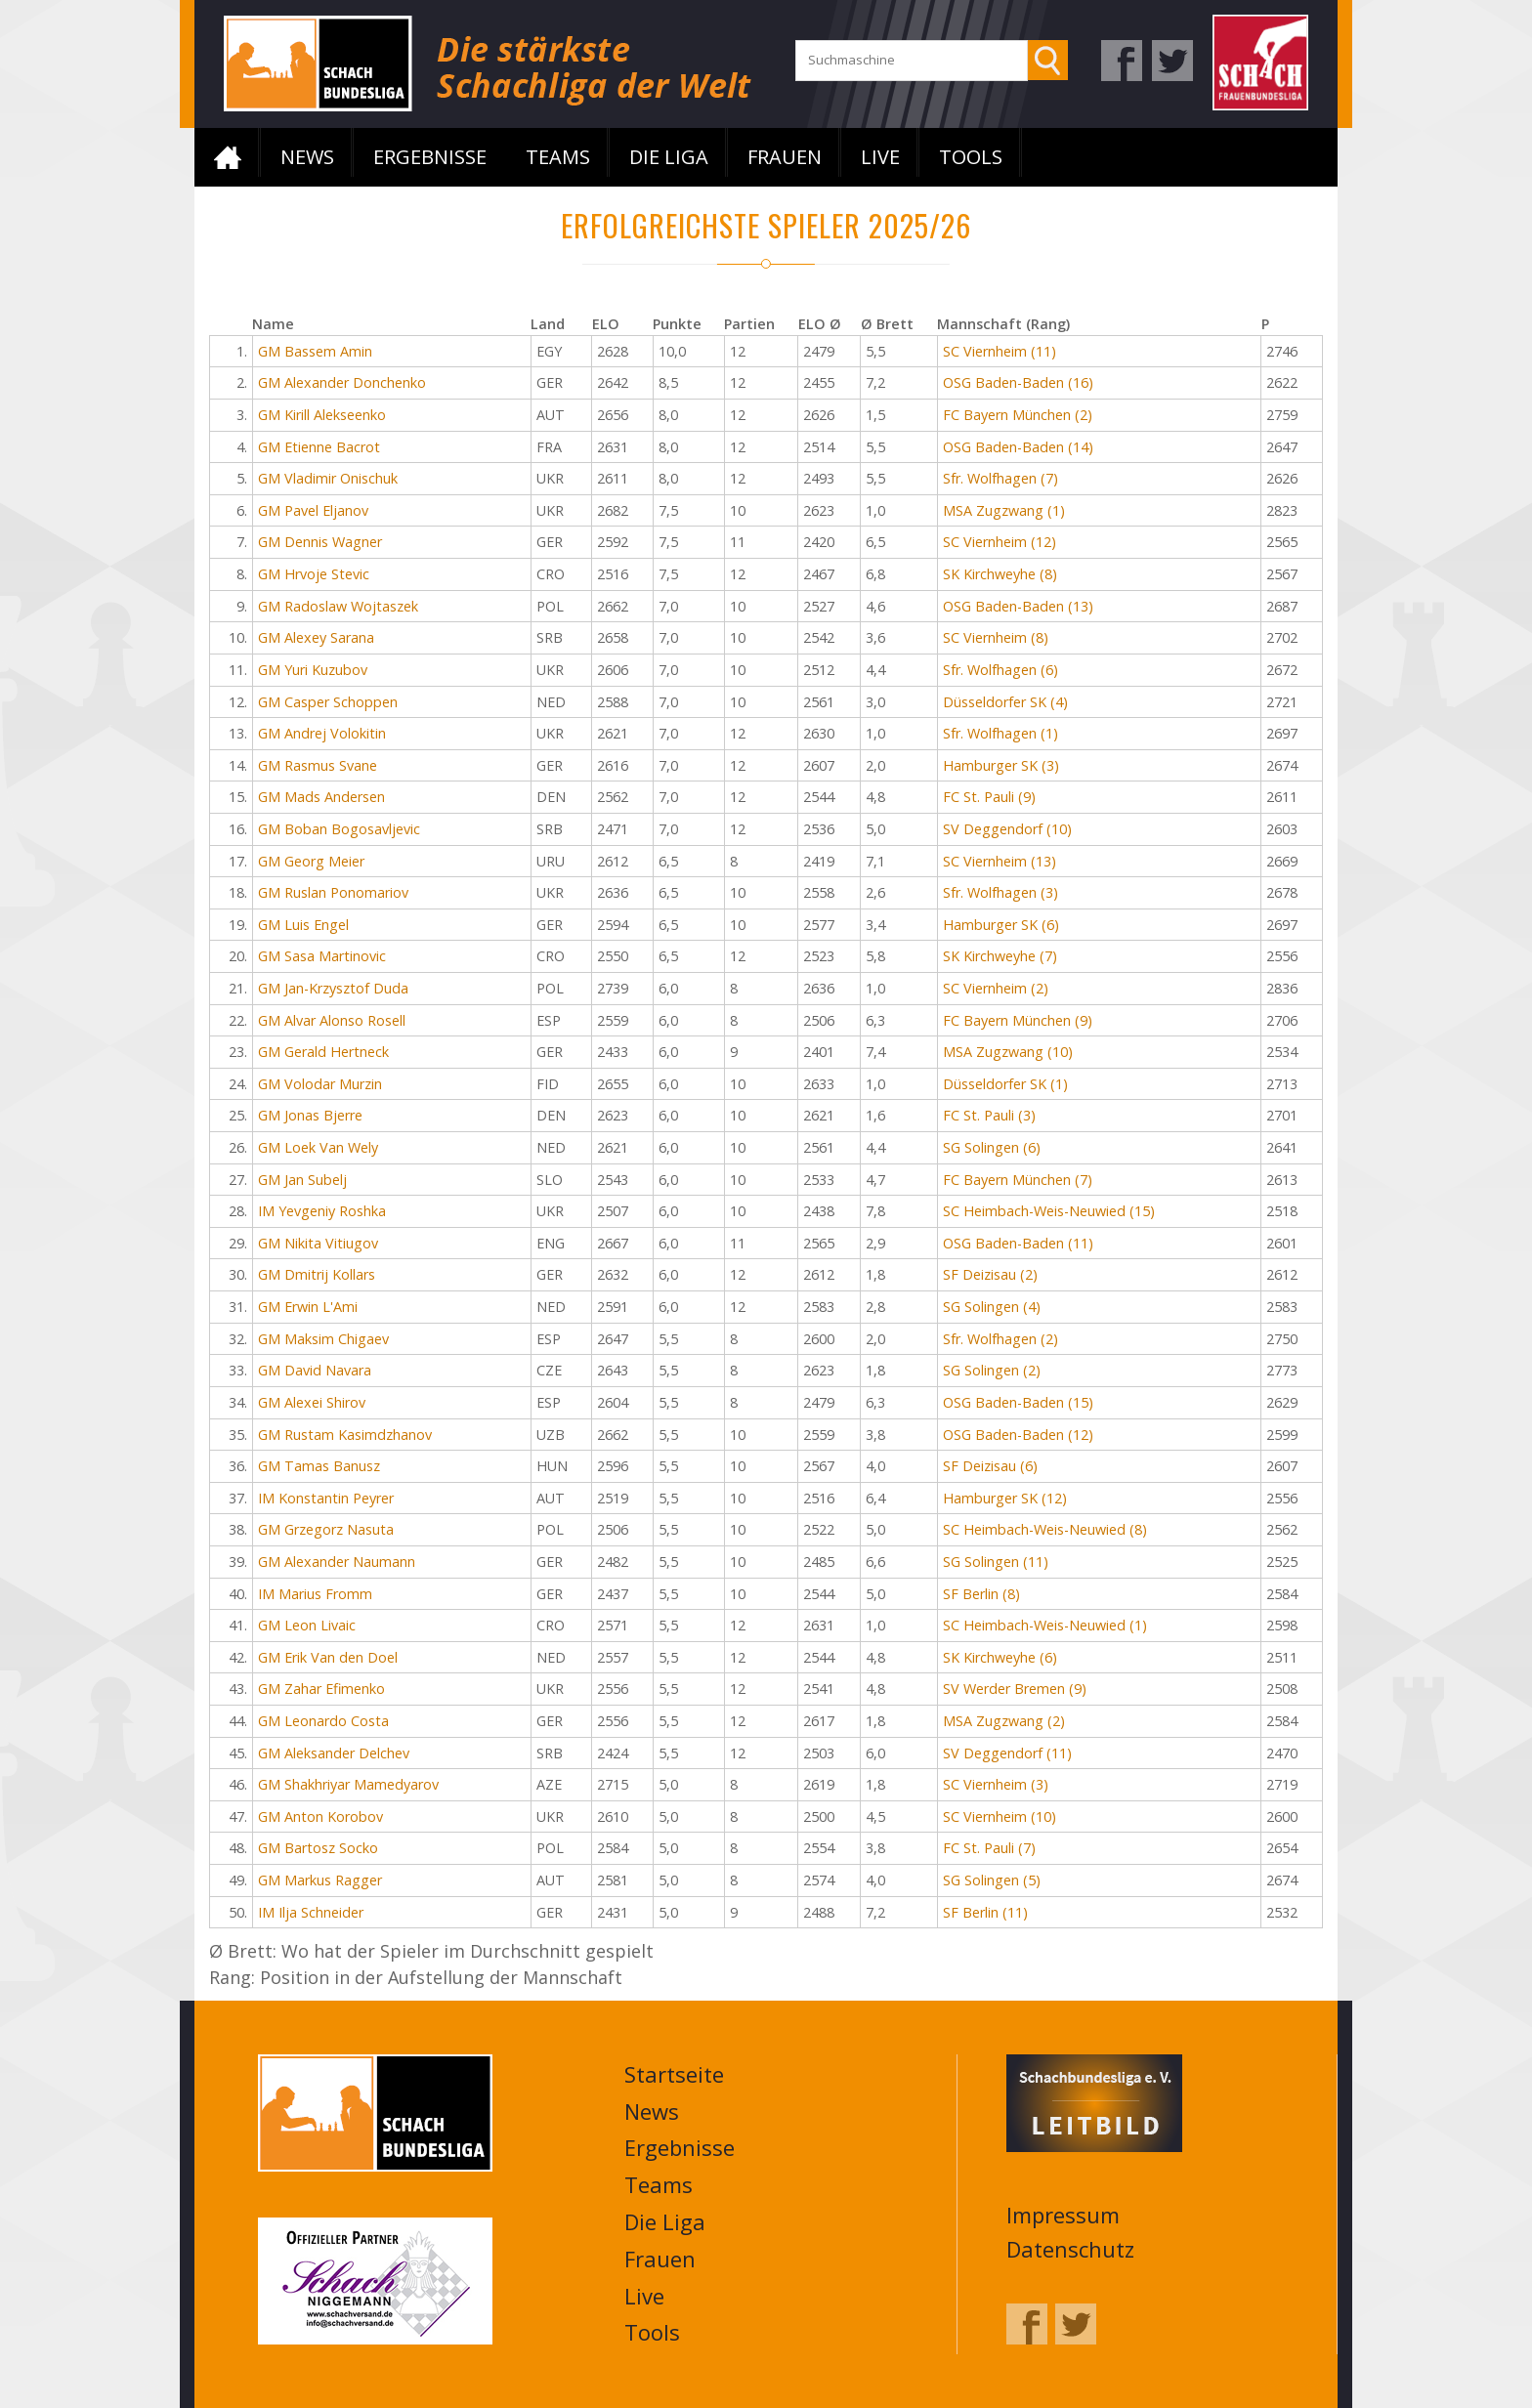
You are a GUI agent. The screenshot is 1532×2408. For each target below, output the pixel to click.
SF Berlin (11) (985, 1912)
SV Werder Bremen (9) (1014, 1688)
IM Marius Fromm (315, 1593)
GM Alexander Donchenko (342, 382)
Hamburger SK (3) (1001, 765)
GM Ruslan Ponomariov (333, 892)
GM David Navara (314, 1370)
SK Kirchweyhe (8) (1000, 574)
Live (880, 157)
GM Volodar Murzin (320, 1084)
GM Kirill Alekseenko (322, 414)
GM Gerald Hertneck (323, 1051)
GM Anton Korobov (320, 1816)
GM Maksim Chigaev (323, 1339)
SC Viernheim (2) (995, 988)
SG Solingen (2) (992, 1370)
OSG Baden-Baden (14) (1018, 447)
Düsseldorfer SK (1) (1005, 1084)
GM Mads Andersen (321, 796)
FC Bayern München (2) (1017, 414)
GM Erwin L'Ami (308, 1306)
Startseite (227, 157)
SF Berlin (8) (981, 1593)
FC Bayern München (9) (1017, 1020)
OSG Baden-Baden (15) (1018, 1402)
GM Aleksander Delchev (333, 1753)
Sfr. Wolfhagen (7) (1000, 478)
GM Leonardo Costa (323, 1720)
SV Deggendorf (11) (1007, 1753)
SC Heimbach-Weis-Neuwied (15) (1049, 1211)
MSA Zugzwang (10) (1008, 1051)
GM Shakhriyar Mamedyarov (348, 1784)
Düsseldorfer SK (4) (1005, 702)
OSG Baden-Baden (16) (1018, 382)
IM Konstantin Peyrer (326, 1498)
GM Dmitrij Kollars (316, 1274)
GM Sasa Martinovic (322, 956)
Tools (970, 157)
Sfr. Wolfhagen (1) (1000, 733)
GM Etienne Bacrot (319, 447)
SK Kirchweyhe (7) (1000, 956)
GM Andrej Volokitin (322, 733)
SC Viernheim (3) (995, 1784)
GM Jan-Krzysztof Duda (333, 988)
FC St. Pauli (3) (989, 1115)
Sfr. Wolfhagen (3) (1000, 892)
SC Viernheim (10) (999, 1816)
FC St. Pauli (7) (989, 1847)
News (307, 157)
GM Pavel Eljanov (313, 510)
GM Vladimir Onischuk (328, 478)
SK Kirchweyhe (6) (1000, 1657)
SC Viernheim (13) (999, 861)
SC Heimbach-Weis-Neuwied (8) (1045, 1529)
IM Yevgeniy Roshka (322, 1211)
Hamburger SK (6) (1001, 924)
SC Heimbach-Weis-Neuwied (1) (1045, 1625)
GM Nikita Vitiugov (318, 1243)
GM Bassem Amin (315, 351)
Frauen (784, 157)
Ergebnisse (430, 157)
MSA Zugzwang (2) (1004, 1720)
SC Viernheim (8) (995, 637)
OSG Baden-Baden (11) (1018, 1243)
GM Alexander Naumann (336, 1561)
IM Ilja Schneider (310, 1912)
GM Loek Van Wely (318, 1147)
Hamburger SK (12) (1005, 1498)
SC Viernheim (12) (999, 541)
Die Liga (668, 157)
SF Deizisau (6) (990, 1466)
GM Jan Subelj (302, 1179)
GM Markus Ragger (320, 1880)
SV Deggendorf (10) (1007, 829)
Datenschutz (1070, 2248)
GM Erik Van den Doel (328, 1657)
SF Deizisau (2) (990, 1274)
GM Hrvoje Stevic (313, 574)
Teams (558, 157)
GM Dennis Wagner (320, 541)
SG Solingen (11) (995, 1561)
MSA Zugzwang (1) (1004, 510)
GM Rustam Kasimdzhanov (345, 1434)
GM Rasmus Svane (317, 765)
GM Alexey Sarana (316, 637)
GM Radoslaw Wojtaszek (338, 606)
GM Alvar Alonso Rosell (331, 1020)
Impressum (1063, 2214)
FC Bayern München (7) (1017, 1179)
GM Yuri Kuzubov (312, 669)
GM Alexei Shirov (311, 1402)
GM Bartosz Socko (318, 1847)
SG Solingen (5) (992, 1880)
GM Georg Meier (311, 861)
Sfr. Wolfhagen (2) (1000, 1339)
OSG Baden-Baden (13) (1018, 606)
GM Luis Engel (303, 924)
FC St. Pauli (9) (989, 796)
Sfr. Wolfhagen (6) (1000, 669)
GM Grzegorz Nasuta (326, 1529)
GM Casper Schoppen (328, 702)
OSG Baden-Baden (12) (1018, 1434)
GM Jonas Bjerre (310, 1115)
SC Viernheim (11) (999, 351)
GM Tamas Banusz (319, 1466)
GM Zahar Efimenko (321, 1688)
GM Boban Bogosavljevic (339, 829)
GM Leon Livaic (307, 1625)
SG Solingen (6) (992, 1147)
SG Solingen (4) (992, 1306)
